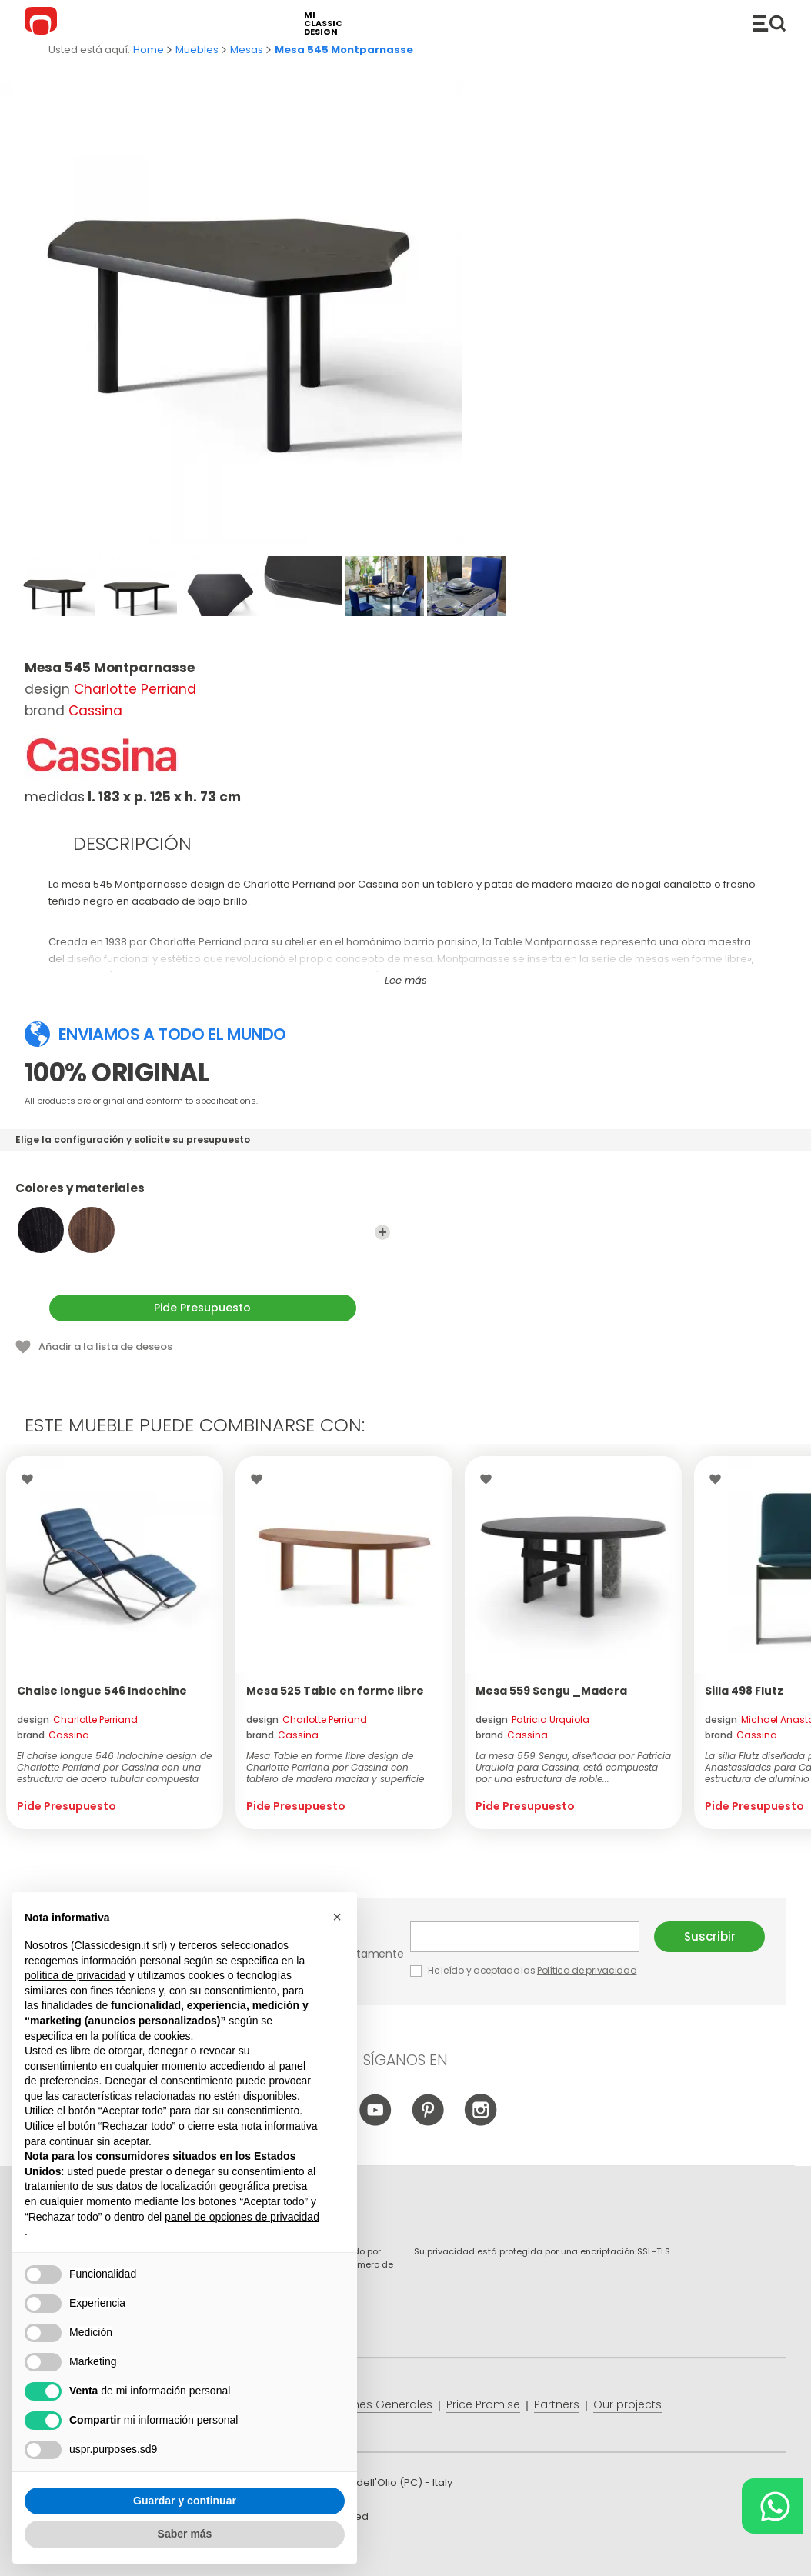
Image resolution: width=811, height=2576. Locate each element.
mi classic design (323, 23)
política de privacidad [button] (75, 1975)
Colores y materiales (202, 1195)
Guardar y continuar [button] (184, 2500)
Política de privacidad (586, 1970)
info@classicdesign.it (276, 2552)
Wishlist (31, 1479)
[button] (337, 1917)
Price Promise (483, 2404)
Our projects (627, 2404)
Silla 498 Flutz (744, 1690)
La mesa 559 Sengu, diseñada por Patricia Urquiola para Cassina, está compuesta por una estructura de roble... (573, 1767)
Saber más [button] (185, 2534)
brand (53, 1734)
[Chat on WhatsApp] (772, 2506)
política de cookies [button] (146, 2036)
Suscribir (710, 1936)
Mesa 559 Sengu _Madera (551, 1690)
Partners (556, 2404)
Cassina (95, 710)
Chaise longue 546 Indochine (102, 1690)
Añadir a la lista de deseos (105, 1346)
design (77, 1719)
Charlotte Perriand (135, 689)
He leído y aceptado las (524, 1970)
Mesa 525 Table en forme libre (335, 1690)
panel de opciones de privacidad (242, 2217)
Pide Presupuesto (202, 1307)
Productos (769, 23)
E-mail (524, 1936)
